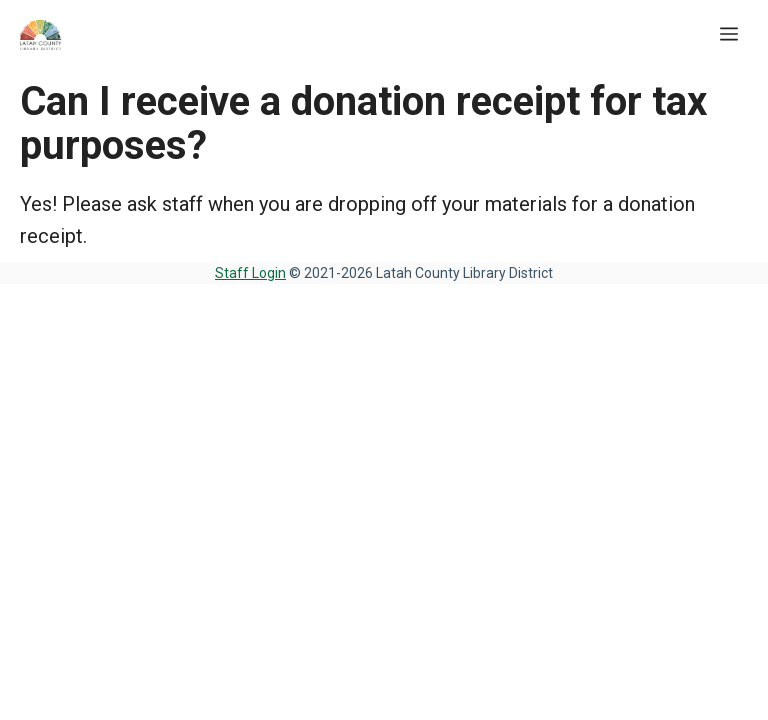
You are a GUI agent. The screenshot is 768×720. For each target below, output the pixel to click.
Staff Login (250, 273)
